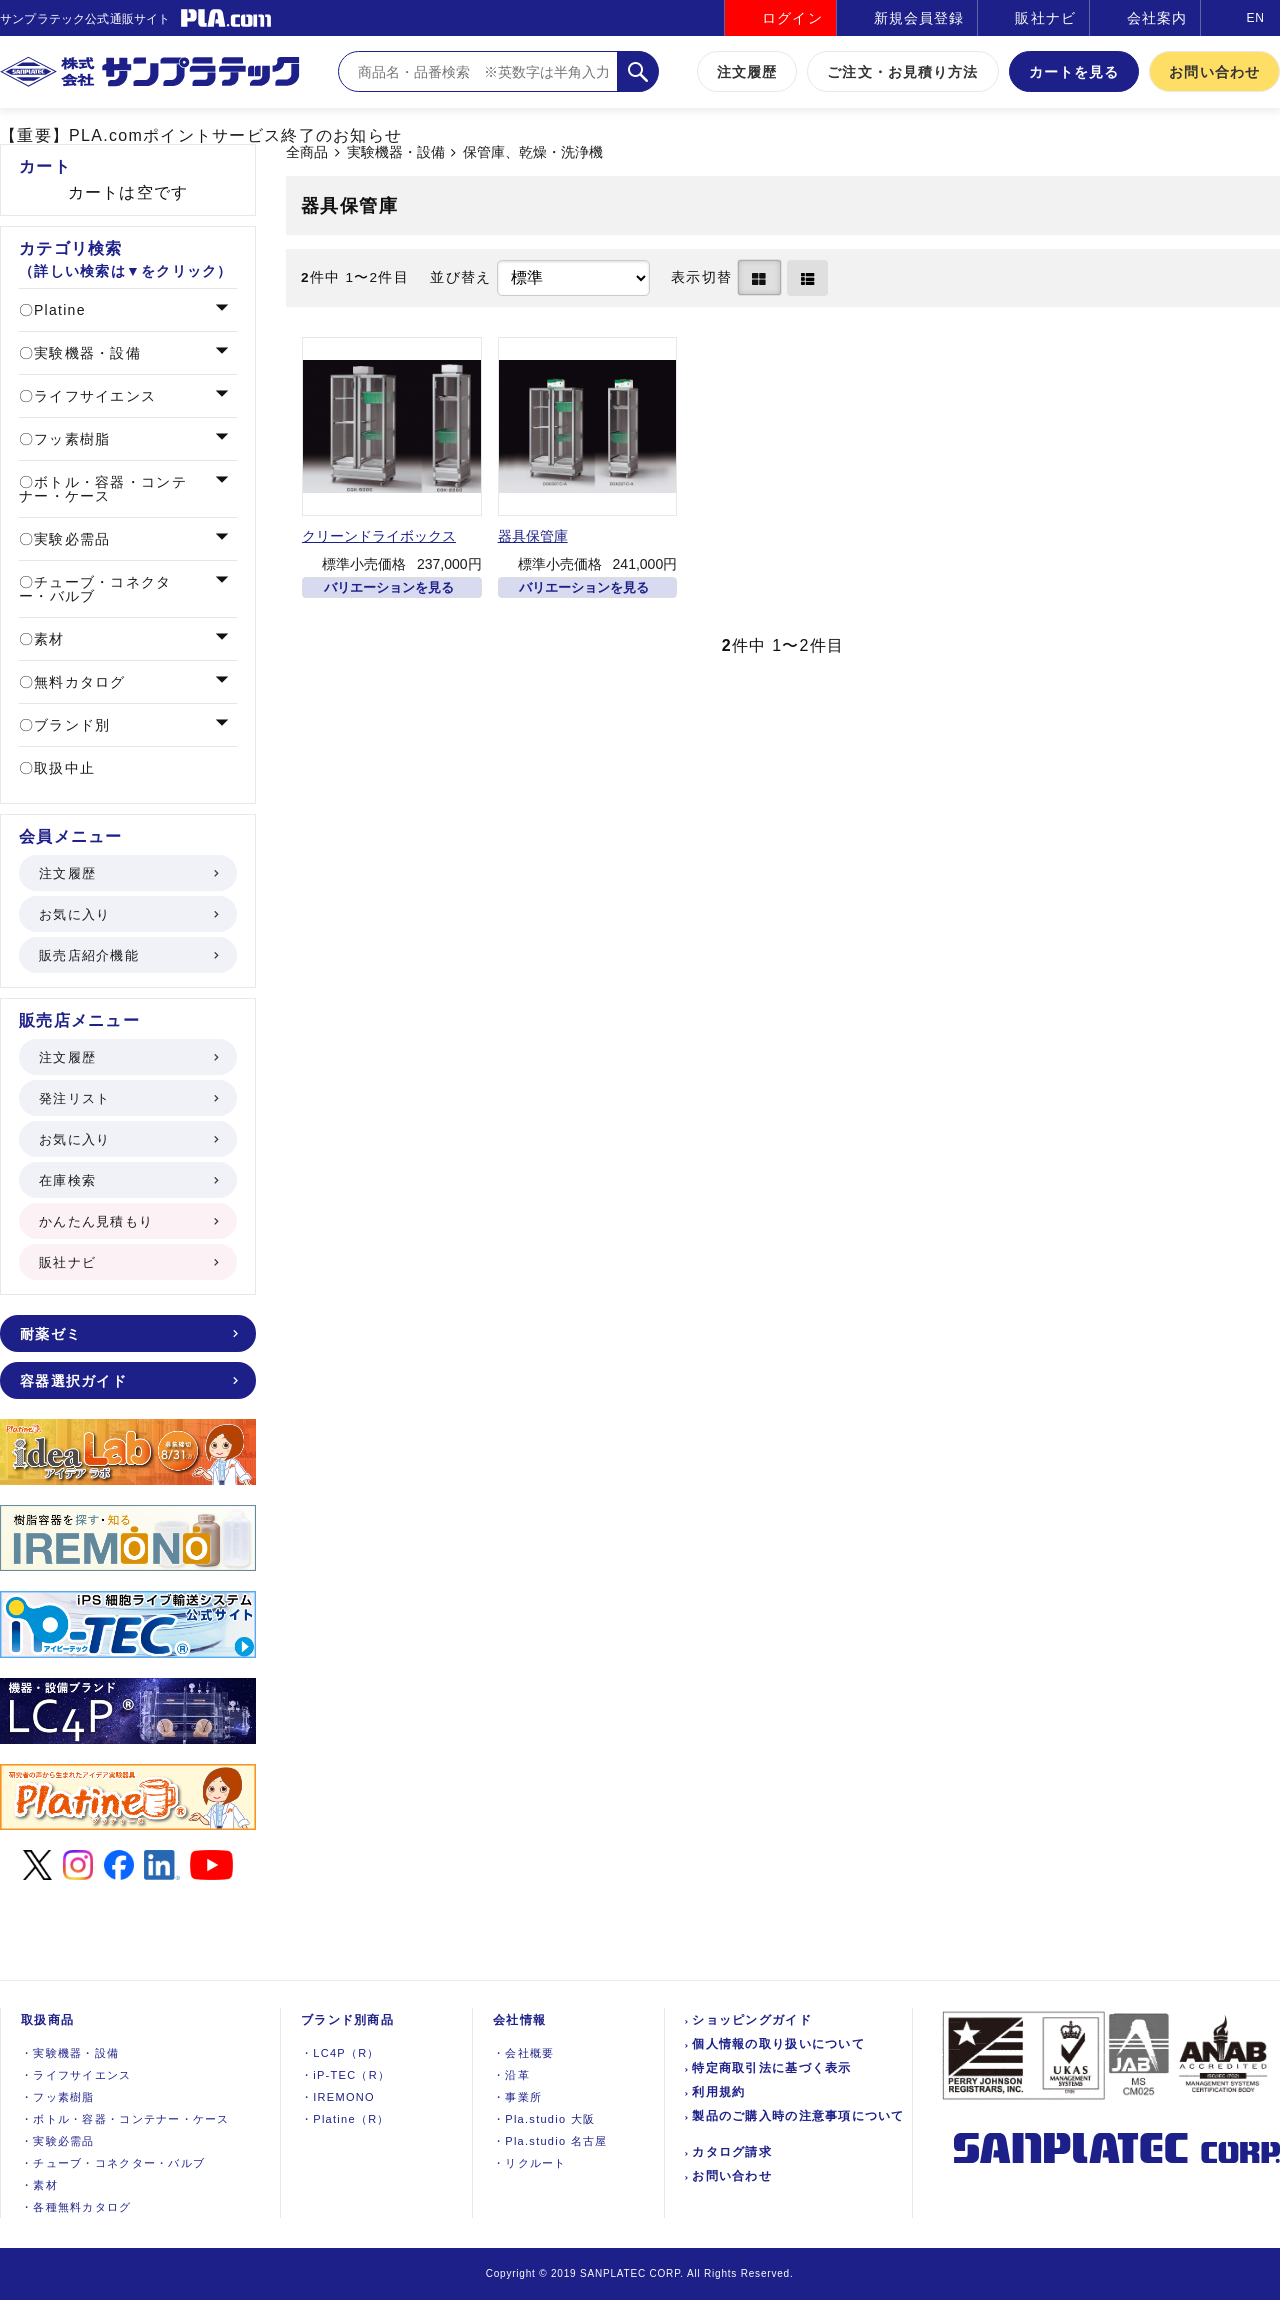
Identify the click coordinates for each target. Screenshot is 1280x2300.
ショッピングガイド (752, 2020)
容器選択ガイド (127, 1381)
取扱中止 (62, 768)
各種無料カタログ (76, 2207)
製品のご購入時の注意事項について (798, 2116)
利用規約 (718, 2092)
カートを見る (1074, 72)
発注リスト (127, 1098)
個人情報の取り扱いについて (778, 2044)
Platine (57, 310)
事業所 (517, 2097)
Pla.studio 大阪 (544, 2119)
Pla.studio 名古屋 (550, 2141)
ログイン (792, 18)
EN (1255, 18)
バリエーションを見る (389, 587)
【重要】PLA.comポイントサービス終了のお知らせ (201, 135)
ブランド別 (70, 725)
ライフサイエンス (92, 396)
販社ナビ (1045, 18)
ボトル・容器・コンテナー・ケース (103, 489)
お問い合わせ (1214, 72)
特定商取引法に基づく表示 (771, 2068)
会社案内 (1157, 18)
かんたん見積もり (127, 1221)
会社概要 (523, 2053)
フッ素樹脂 (70, 439)
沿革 (511, 2075)
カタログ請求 (732, 2152)
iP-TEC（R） (345, 2075)
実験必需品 (70, 539)
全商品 (307, 152)
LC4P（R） (340, 2053)
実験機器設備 (70, 2053)
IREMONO (338, 2097)
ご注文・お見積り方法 (902, 72)
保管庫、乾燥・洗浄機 (533, 152)
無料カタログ (77, 682)
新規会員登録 (919, 18)
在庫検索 (127, 1180)
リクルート (530, 2163)
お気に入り (127, 914)
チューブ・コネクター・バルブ (95, 589)
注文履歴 (747, 72)
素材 (47, 639)
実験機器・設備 (396, 152)
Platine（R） (345, 2119)
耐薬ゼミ (127, 1334)
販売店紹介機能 (127, 955)
